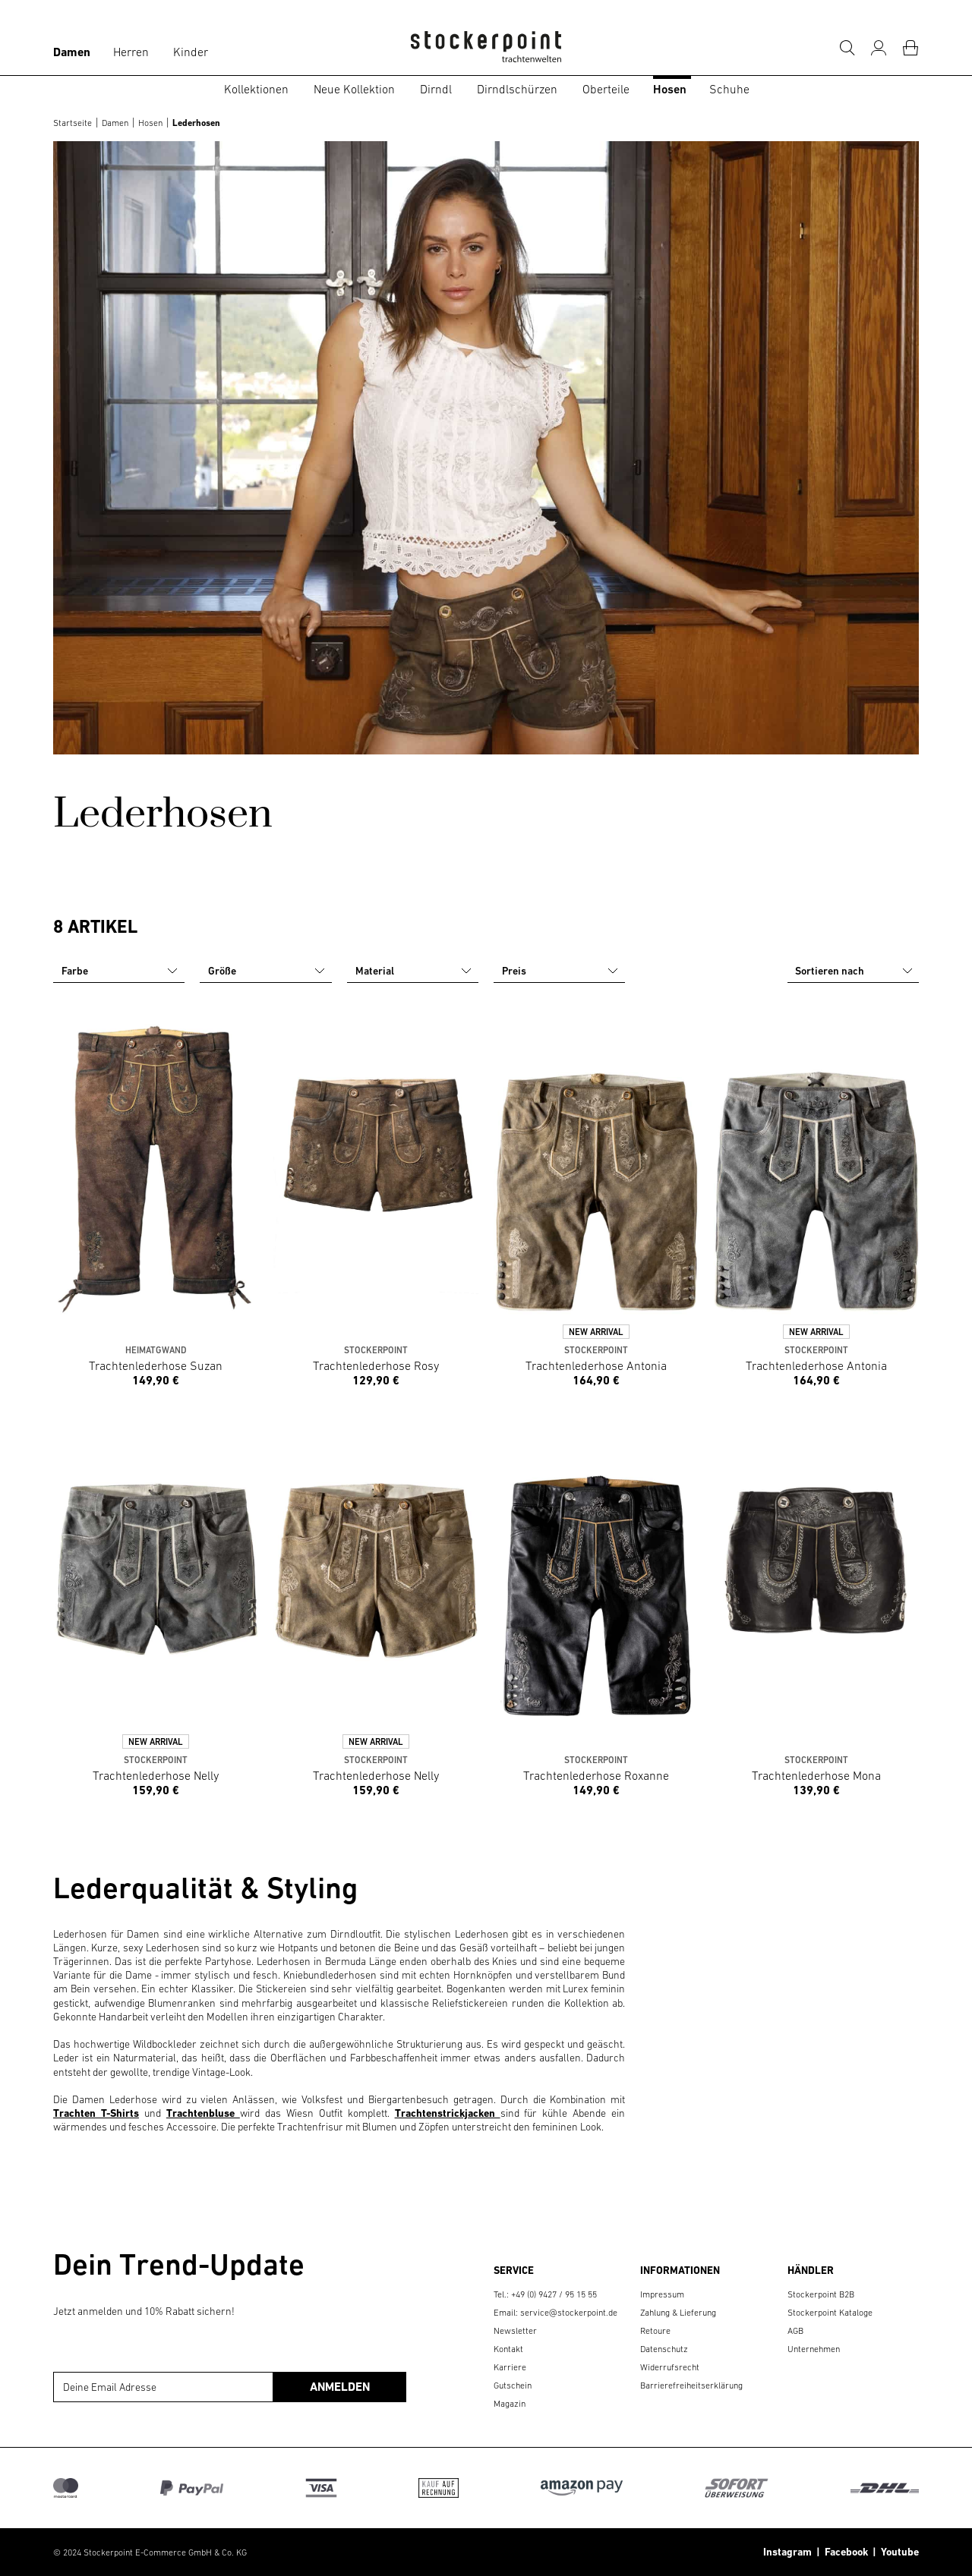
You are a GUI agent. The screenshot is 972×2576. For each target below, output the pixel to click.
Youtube (897, 2552)
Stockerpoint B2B (820, 2294)
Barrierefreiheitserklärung (691, 2385)
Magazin (509, 2403)
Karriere (510, 2367)
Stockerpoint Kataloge (830, 2312)
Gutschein (513, 2385)
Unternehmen (813, 2349)
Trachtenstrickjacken (447, 2113)
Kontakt (508, 2349)
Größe (266, 971)
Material (413, 971)
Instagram (787, 2552)
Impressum (662, 2294)
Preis (560, 971)
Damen (71, 52)
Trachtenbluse (203, 2113)
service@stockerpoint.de (568, 2312)
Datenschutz (664, 2349)
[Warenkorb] (910, 48)
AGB (795, 2331)
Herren (131, 51)
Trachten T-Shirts (96, 2113)
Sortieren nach (855, 971)
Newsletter (515, 2331)
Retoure (655, 2331)
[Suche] (847, 48)
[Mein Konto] (878, 48)
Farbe (120, 971)
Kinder (190, 51)
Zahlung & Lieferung (678, 2312)
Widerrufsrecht (669, 2367)
